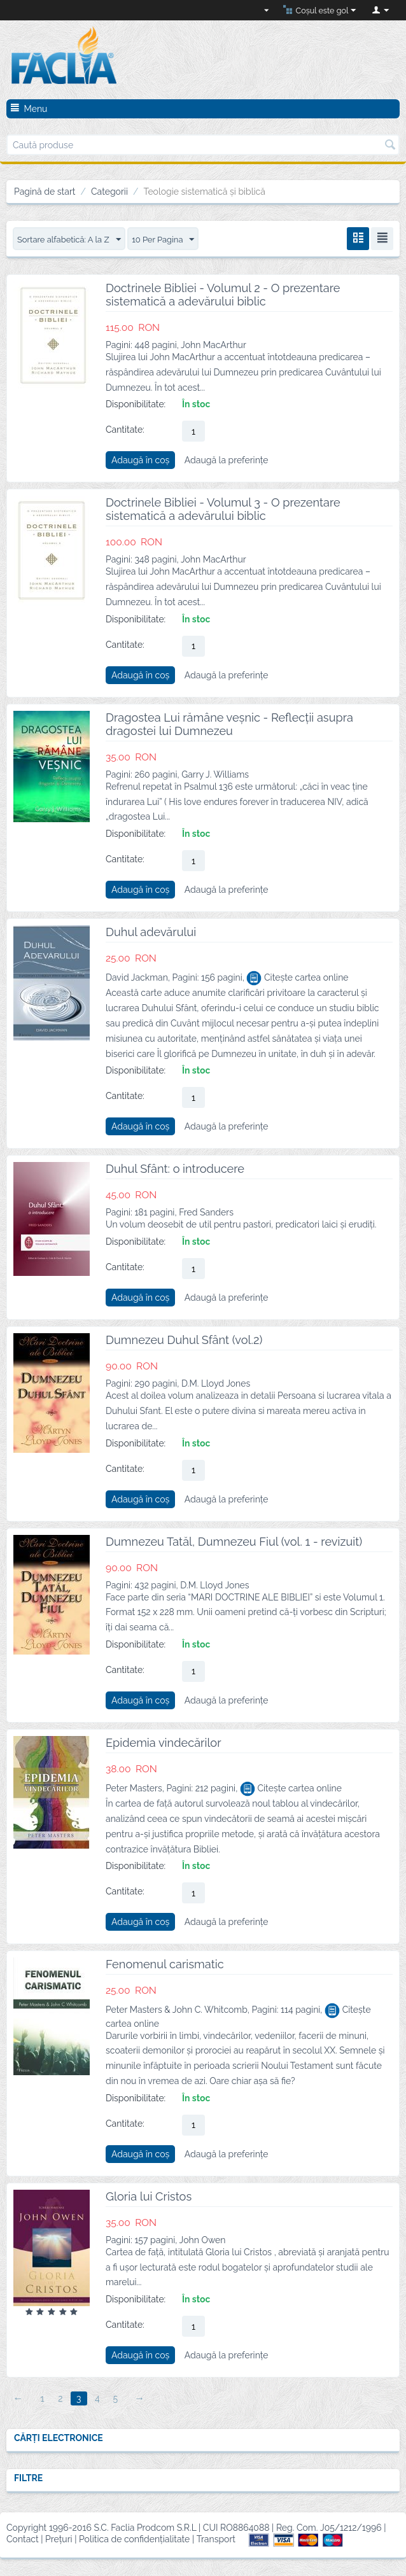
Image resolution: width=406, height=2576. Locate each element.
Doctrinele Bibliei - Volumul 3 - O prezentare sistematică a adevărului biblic (223, 509)
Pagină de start (45, 191)
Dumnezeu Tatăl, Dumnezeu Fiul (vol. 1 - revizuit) (234, 1542)
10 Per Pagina (172, 240)
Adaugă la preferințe (227, 461)
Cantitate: (125, 430)
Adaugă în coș (140, 461)
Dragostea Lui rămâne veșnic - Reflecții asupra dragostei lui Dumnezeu (229, 724)
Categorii (109, 191)
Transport (216, 2540)
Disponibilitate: (135, 405)
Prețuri (59, 2540)
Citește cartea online (297, 978)
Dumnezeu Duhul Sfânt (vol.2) (184, 1340)
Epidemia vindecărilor (163, 1743)
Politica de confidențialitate (134, 2540)
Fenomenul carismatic (165, 1964)
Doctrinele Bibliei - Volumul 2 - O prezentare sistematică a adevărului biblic (223, 295)
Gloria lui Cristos (149, 2197)
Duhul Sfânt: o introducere (175, 1169)
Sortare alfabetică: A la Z (72, 240)
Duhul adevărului (151, 932)
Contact (22, 2540)
